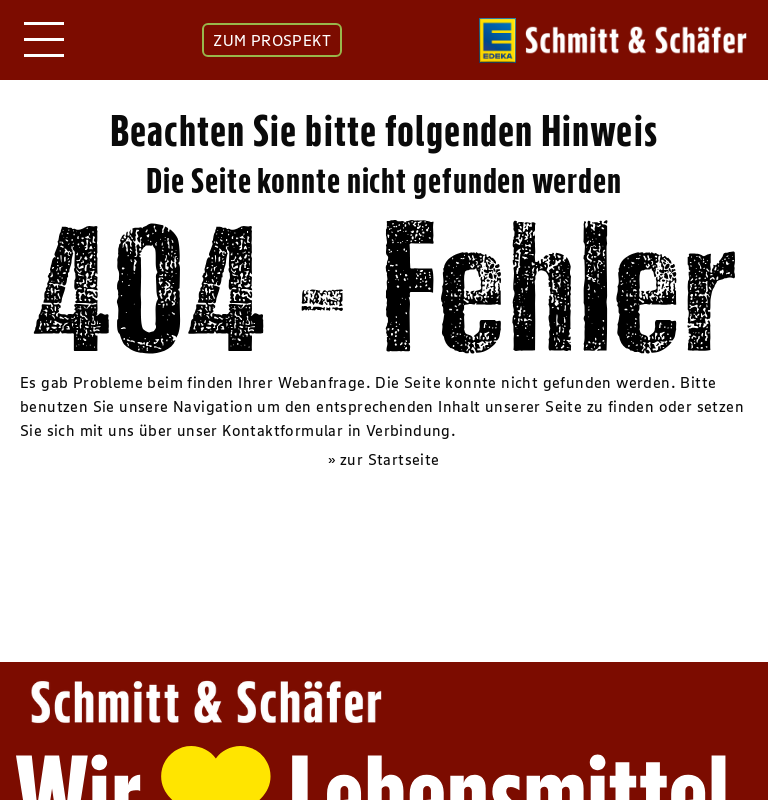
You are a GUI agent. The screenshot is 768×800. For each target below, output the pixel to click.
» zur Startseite (383, 459)
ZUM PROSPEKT (272, 40)
